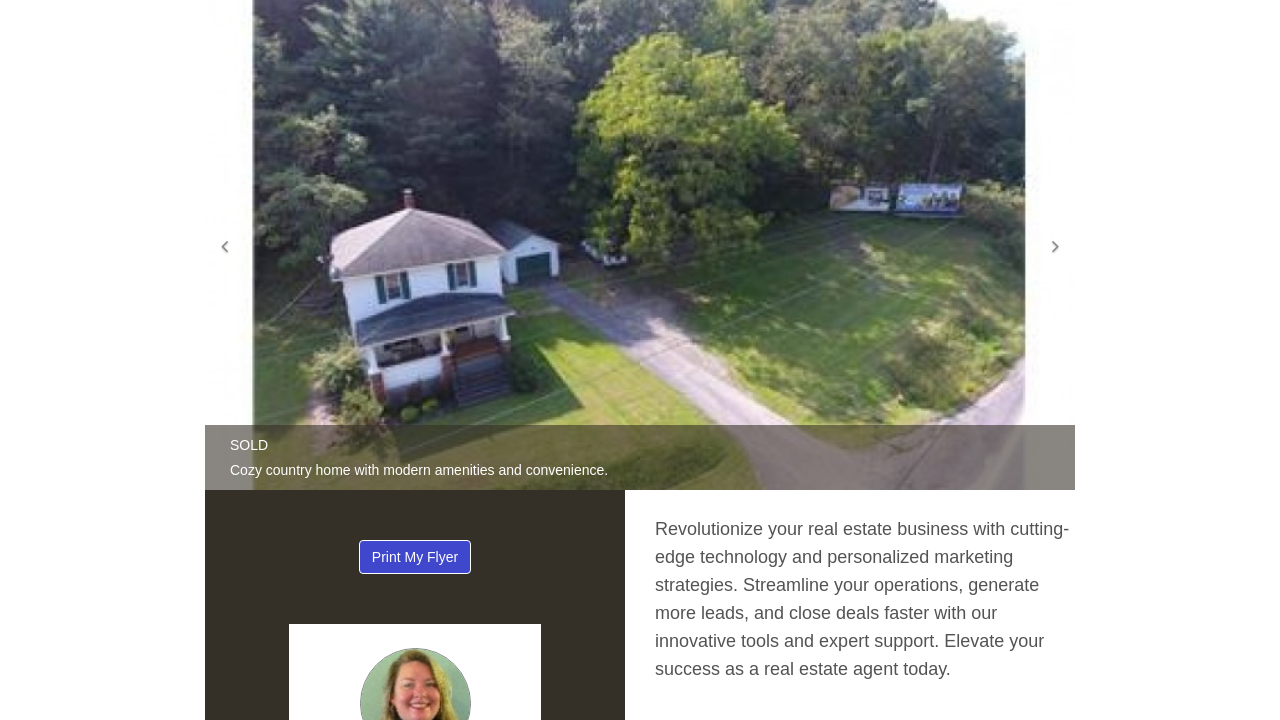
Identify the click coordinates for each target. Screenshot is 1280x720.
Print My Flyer (415, 557)
